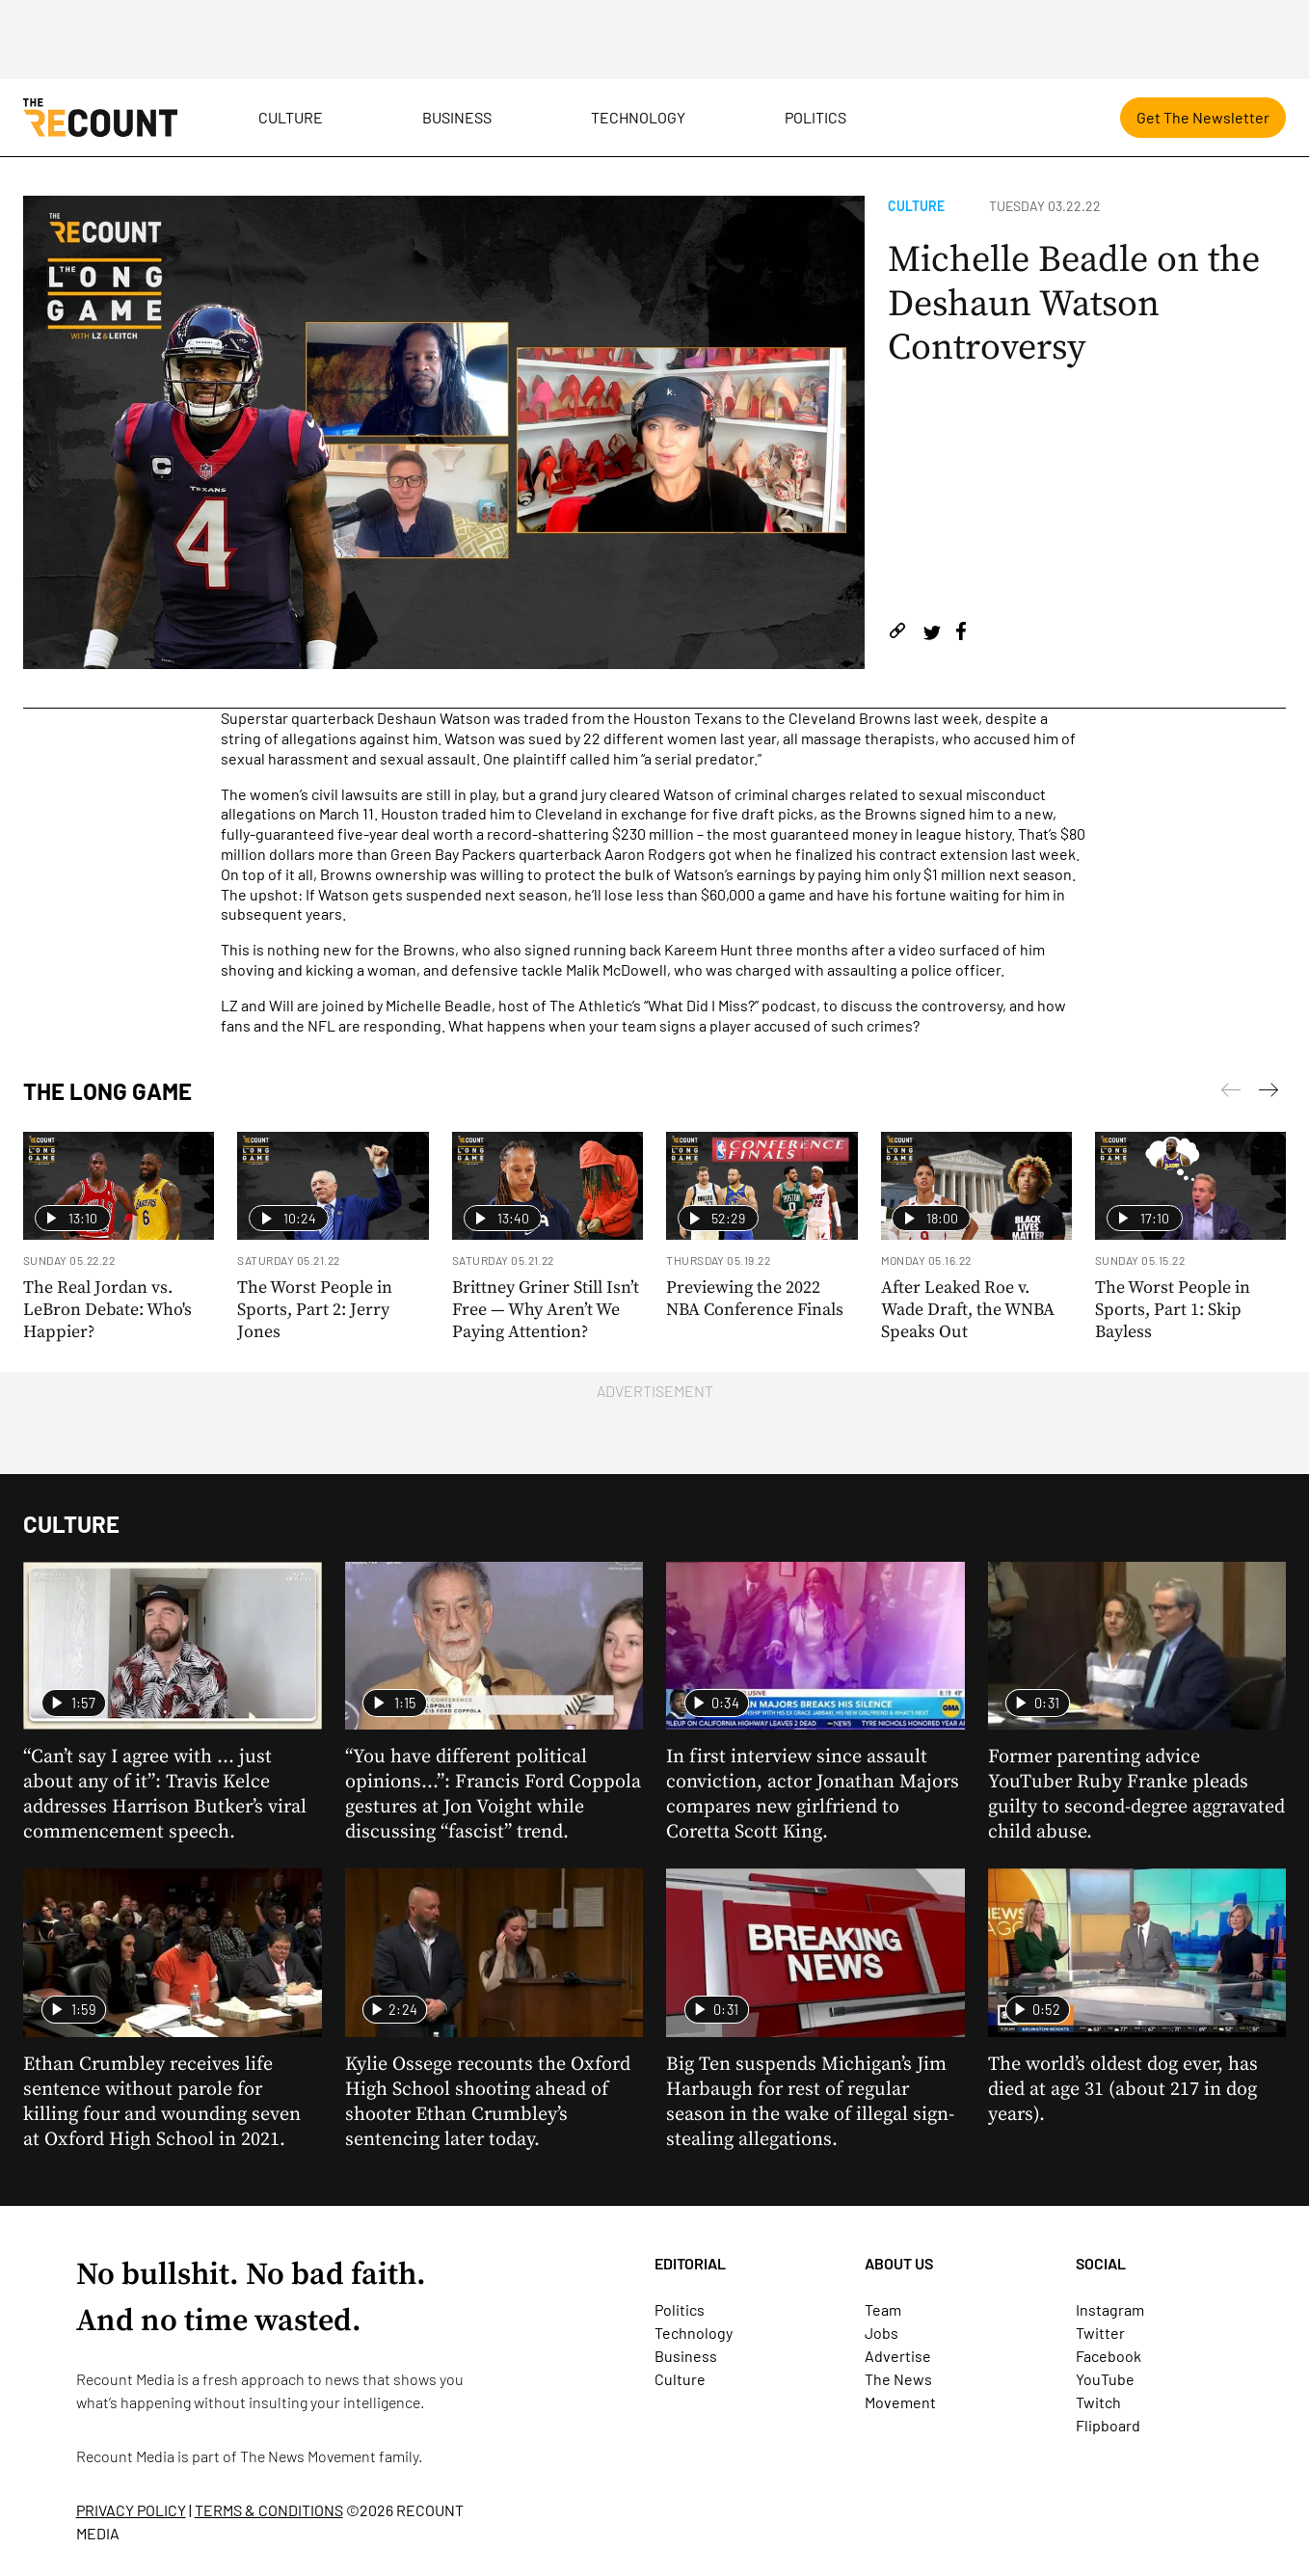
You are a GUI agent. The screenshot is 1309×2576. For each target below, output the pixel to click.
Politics (815, 117)
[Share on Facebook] (961, 634)
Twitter (1100, 2332)
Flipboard (1108, 2425)
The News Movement (308, 2456)
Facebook (1108, 2356)
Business (457, 117)
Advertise (898, 2356)
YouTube (1105, 2379)
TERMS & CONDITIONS (269, 2510)
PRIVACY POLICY (131, 2510)
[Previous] (1268, 1093)
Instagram (1110, 2309)
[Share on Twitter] (931, 634)
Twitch (1098, 2402)
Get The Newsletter (1202, 117)
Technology (638, 117)
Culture (290, 117)
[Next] (1231, 1093)
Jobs (881, 2332)
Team (883, 2309)
